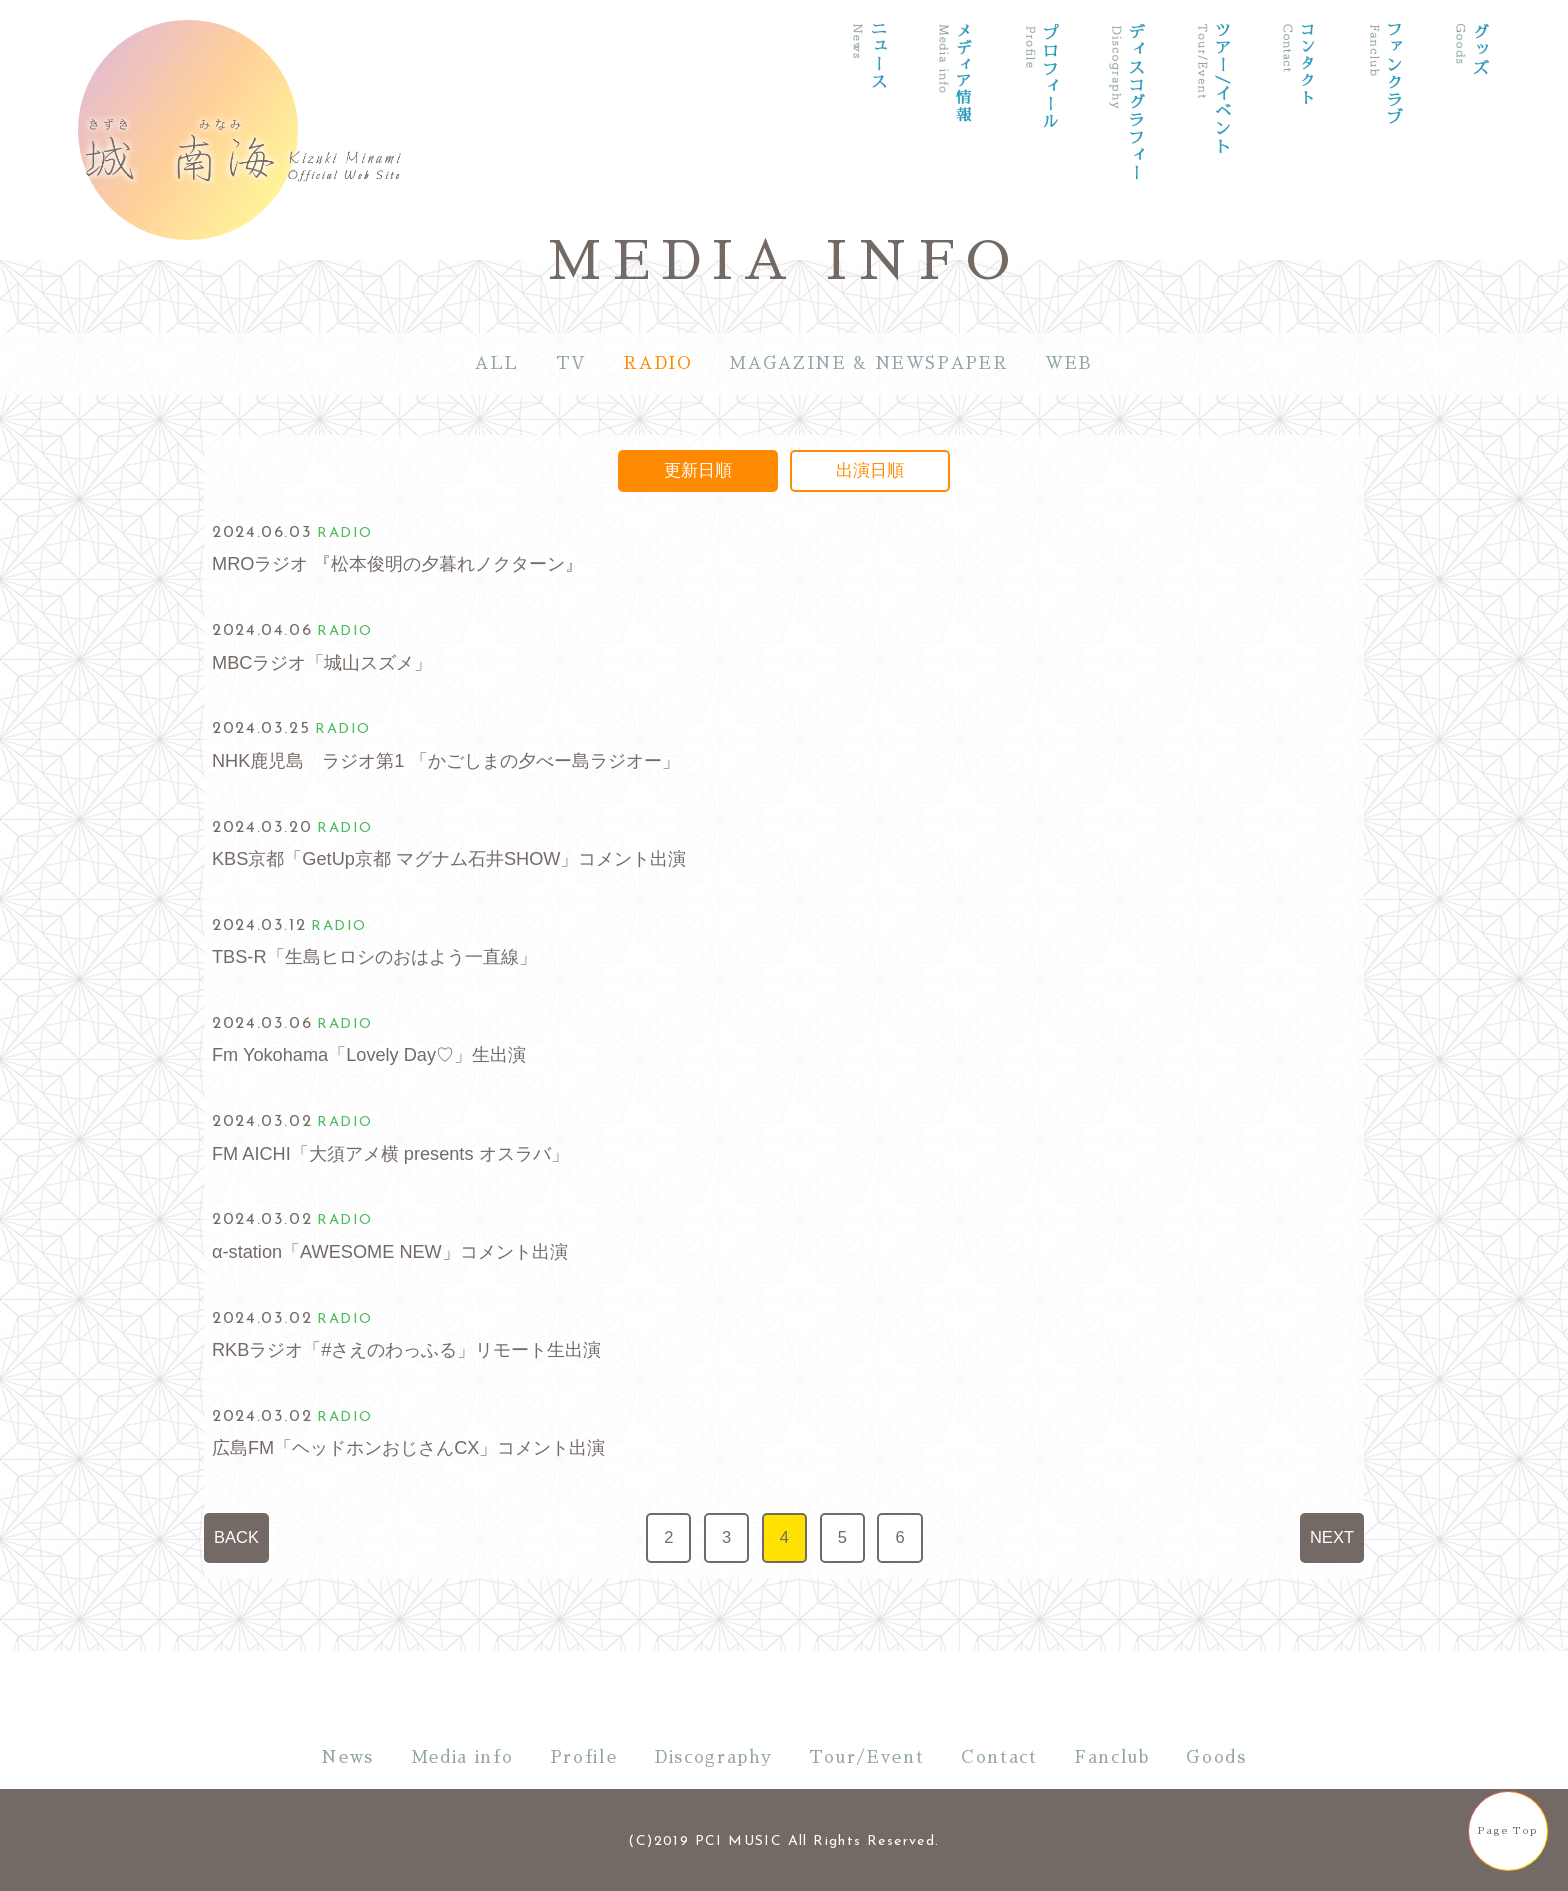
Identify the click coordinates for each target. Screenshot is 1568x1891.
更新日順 (698, 470)
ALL (497, 363)
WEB (1069, 363)
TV (571, 363)
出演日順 (870, 470)
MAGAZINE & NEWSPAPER (868, 363)
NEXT (1332, 1537)
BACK (236, 1537)
